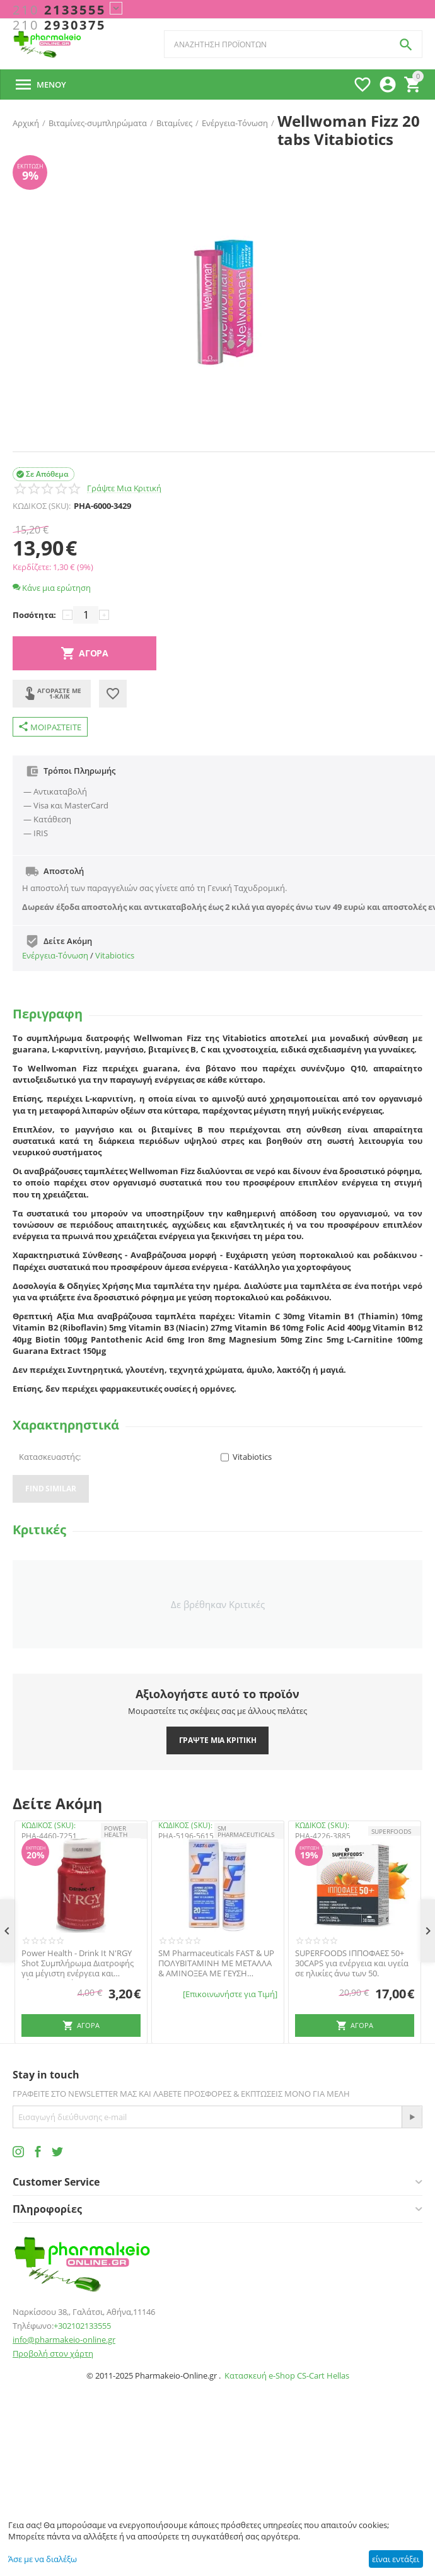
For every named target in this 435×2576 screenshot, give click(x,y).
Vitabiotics (114, 955)
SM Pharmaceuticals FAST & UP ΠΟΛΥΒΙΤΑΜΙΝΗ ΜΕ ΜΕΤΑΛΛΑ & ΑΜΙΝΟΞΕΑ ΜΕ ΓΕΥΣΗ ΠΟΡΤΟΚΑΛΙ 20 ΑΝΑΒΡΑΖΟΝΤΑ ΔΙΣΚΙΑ (216, 1963)
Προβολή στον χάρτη (53, 2353)
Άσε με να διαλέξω (42, 2559)
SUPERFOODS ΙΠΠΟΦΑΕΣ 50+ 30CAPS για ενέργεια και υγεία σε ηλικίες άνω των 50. (352, 1963)
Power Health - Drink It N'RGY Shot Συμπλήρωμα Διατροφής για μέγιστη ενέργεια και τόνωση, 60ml (77, 1963)
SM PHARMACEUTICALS (246, 1831)
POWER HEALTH (115, 1831)
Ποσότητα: (34, 615)
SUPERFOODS (391, 1831)
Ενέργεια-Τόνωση (55, 955)
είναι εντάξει (395, 2559)
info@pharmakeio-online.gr (64, 2339)
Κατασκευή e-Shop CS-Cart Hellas (286, 2375)
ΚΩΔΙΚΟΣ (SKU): (42, 505)
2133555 (59, 10)
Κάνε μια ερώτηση (52, 587)
